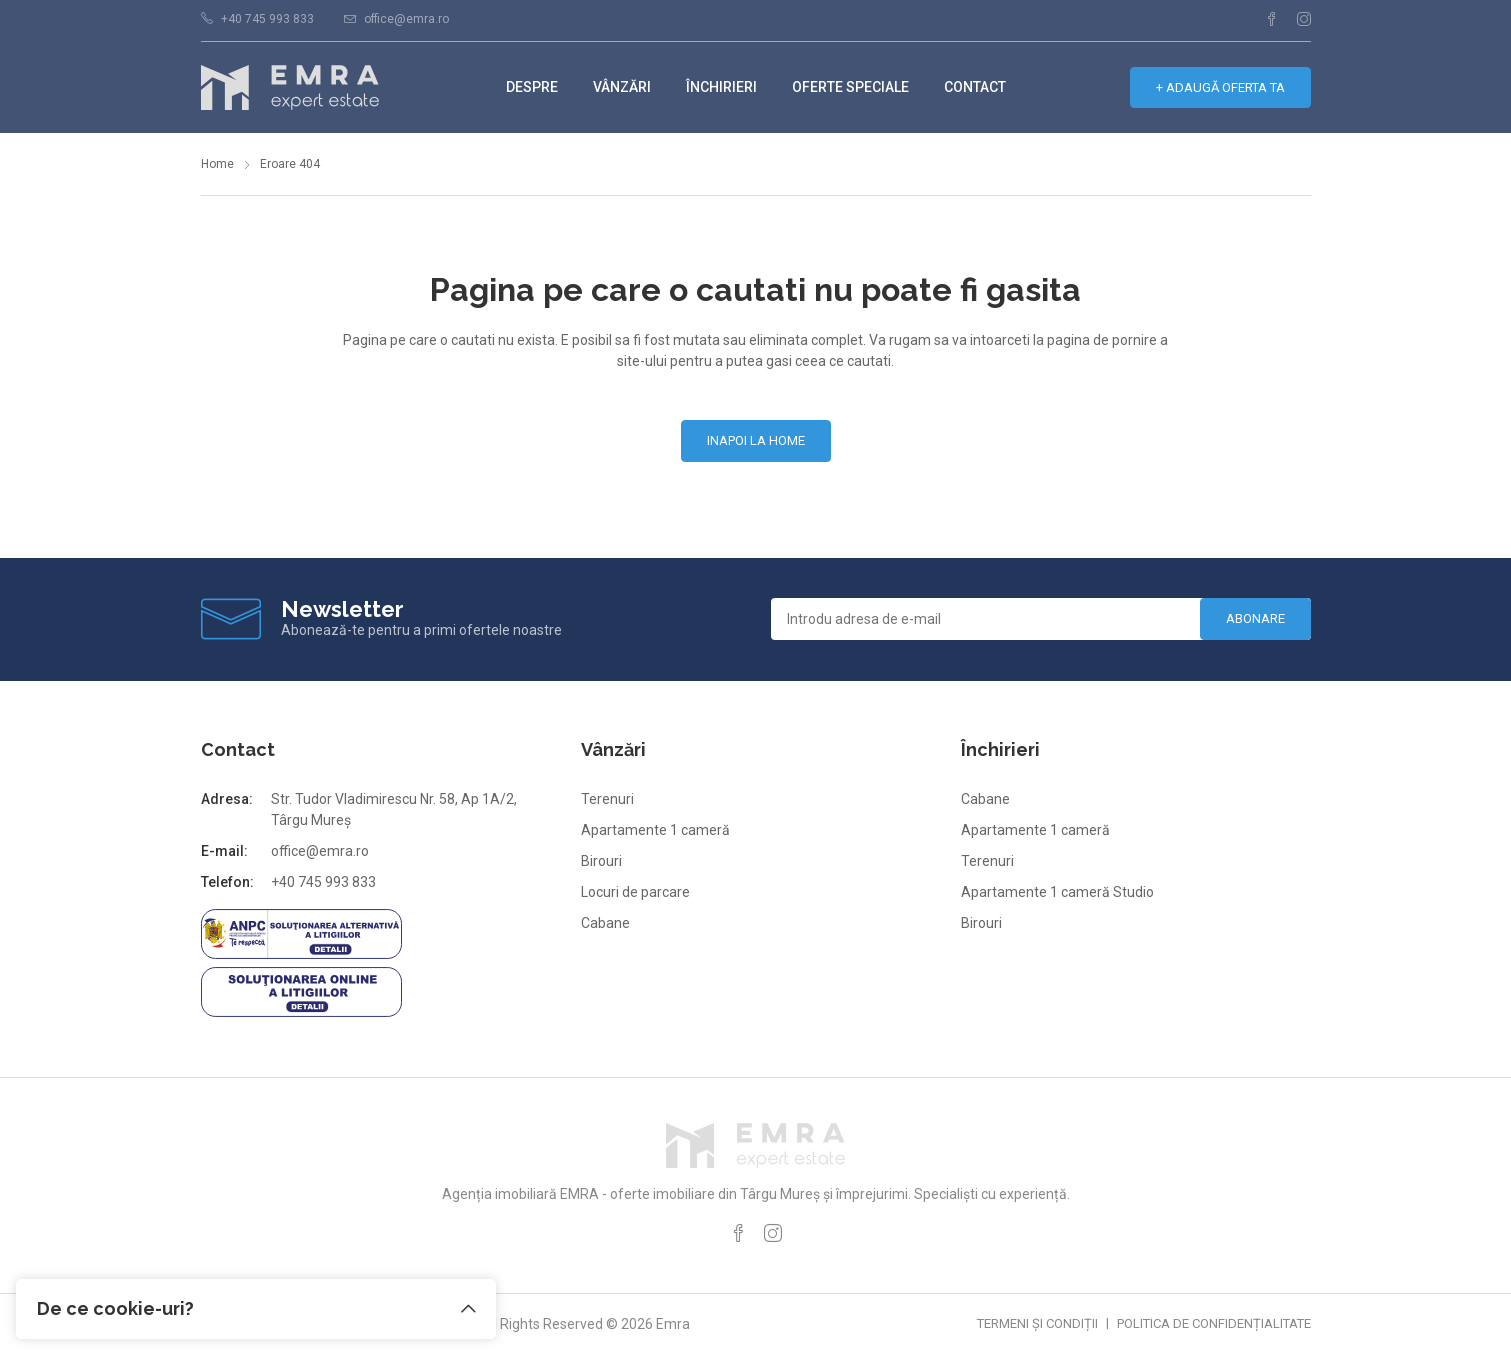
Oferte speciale (850, 87)
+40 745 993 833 (267, 19)
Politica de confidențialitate (1214, 1323)
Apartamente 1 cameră (655, 830)
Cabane (605, 923)
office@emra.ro (406, 19)
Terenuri (607, 799)
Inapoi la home (756, 440)
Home (217, 164)
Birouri (601, 861)
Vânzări (622, 87)
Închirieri (721, 87)
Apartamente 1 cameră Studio (1057, 892)
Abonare (1255, 618)
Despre (532, 87)
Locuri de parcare (635, 892)
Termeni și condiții (1037, 1323)
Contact (975, 87)
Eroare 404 (290, 164)
